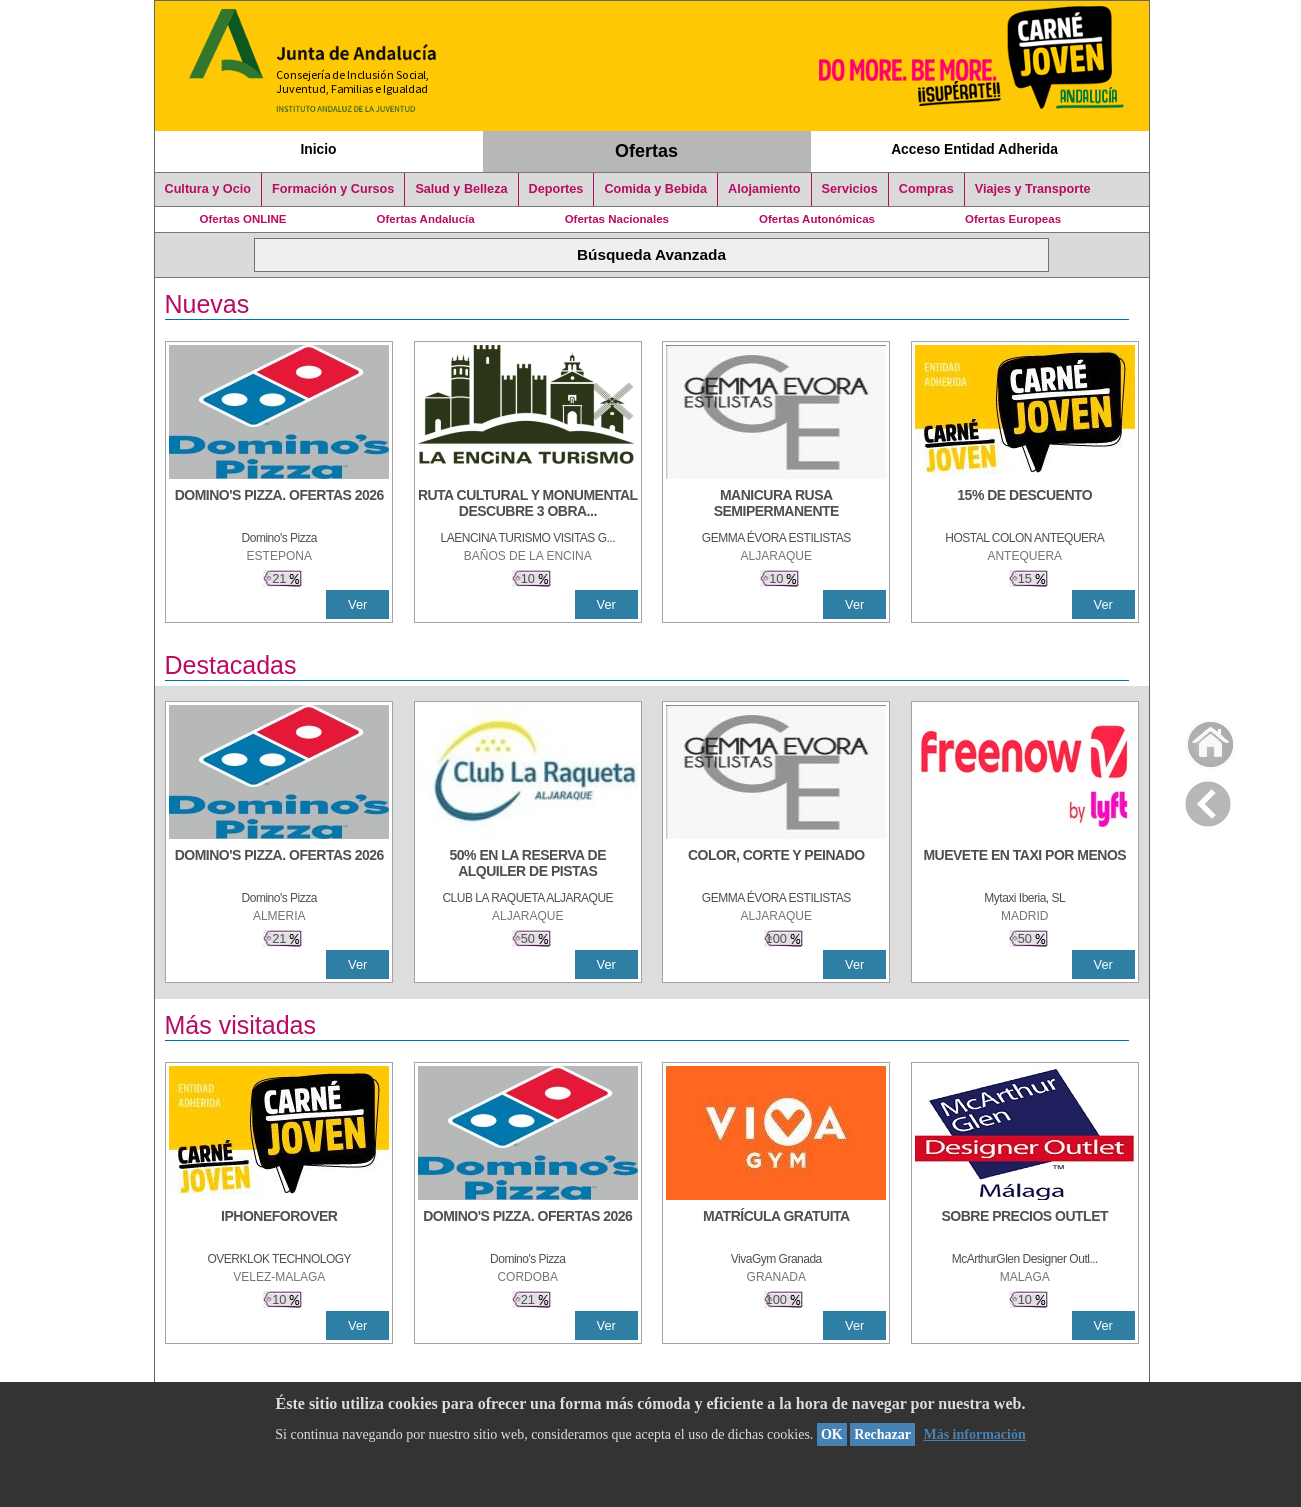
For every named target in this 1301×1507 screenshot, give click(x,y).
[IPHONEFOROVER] (279, 1226)
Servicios (850, 189)
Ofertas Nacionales (617, 219)
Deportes (556, 189)
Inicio (318, 149)
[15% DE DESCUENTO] (1025, 505)
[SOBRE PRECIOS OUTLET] (1025, 1226)
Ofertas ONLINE (243, 219)
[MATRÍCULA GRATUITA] (776, 1226)
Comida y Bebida (655, 189)
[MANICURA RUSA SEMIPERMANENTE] (776, 505)
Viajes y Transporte (1033, 189)
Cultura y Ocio (208, 189)
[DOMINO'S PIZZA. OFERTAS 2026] (279, 505)
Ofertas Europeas (1013, 219)
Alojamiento (764, 189)
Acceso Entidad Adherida (974, 149)
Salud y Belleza (461, 189)
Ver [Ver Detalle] (357, 604)
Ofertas (646, 151)
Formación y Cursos (333, 189)
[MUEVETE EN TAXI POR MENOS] (1025, 865)
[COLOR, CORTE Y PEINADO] (776, 865)
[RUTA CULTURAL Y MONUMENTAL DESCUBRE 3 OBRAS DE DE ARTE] (528, 505)
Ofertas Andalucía (426, 219)
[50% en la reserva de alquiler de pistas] (528, 865)
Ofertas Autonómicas (817, 219)
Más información (974, 1434)
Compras (926, 189)
